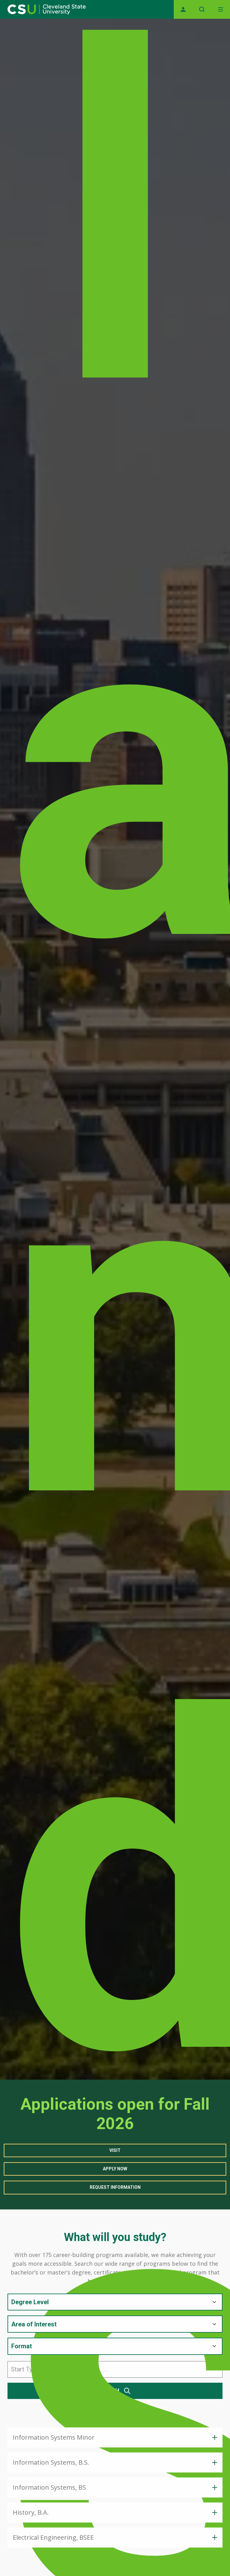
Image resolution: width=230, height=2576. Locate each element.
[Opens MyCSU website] (183, 9)
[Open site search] (201, 9)
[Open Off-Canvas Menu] (220, 9)
